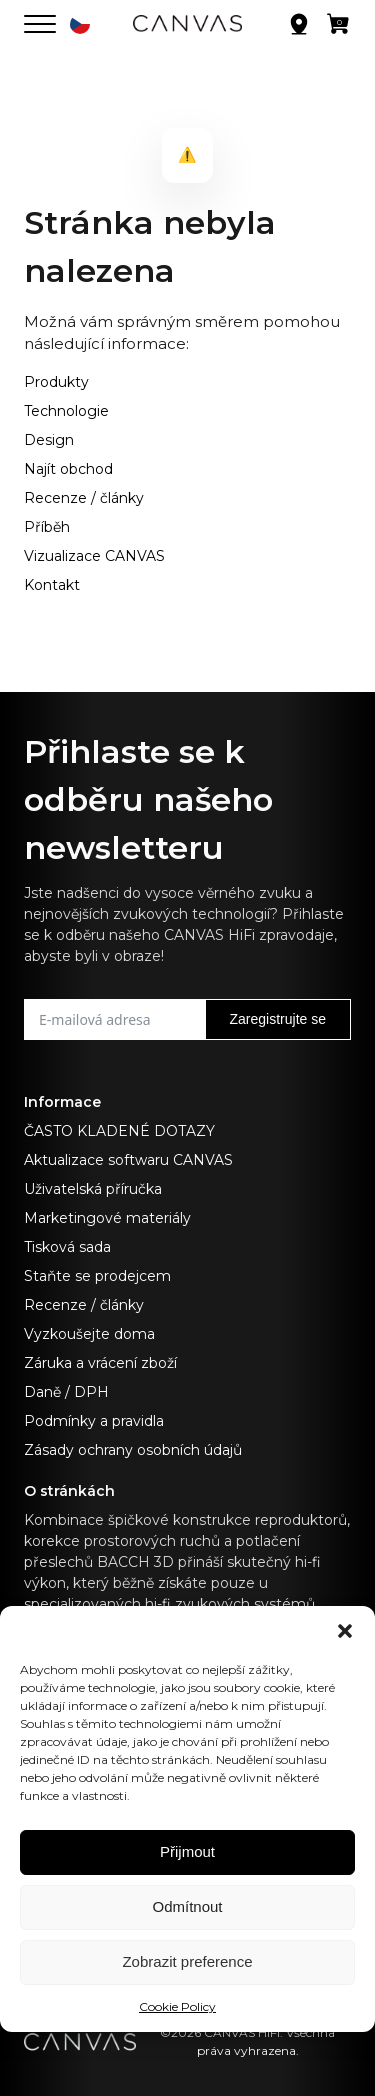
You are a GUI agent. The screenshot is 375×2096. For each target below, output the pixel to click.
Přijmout (187, 1851)
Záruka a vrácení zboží (100, 1363)
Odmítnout (187, 1906)
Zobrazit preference (187, 1961)
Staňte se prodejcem (97, 1276)
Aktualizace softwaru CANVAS (128, 1160)
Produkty (56, 382)
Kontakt (52, 585)
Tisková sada (67, 1247)
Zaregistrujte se (278, 1019)
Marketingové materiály (107, 1218)
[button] (345, 1631)
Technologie (66, 411)
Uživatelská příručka (93, 1189)
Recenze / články (84, 498)
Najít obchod (68, 469)
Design (49, 440)
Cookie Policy (177, 2006)
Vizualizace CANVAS (94, 556)
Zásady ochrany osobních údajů (133, 1450)
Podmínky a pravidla (94, 1421)
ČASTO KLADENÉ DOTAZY (119, 1131)
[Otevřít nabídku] (40, 24)
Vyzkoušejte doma (89, 1334)
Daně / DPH (66, 1392)
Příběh (47, 527)
